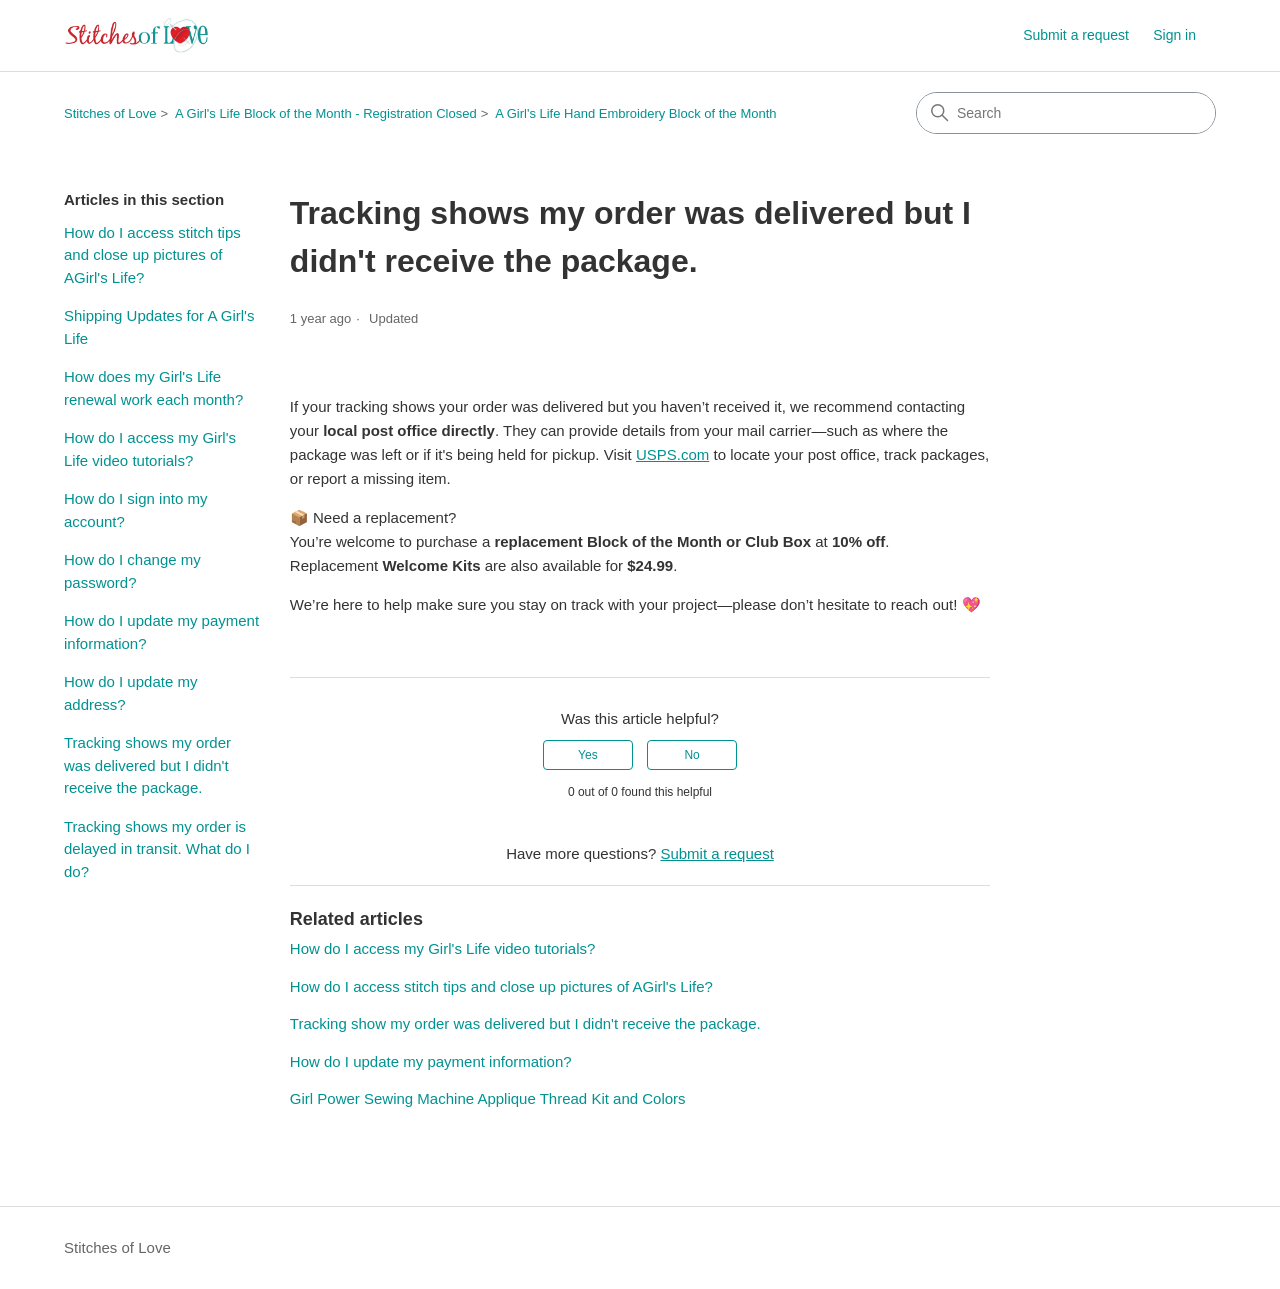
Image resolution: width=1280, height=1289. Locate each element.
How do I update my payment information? (161, 632)
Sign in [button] (1174, 35)
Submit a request (1076, 35)
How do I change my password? (132, 571)
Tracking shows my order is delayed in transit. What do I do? (157, 849)
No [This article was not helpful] (691, 755)
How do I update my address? (130, 693)
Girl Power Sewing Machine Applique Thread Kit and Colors (488, 1098)
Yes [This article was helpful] (588, 755)
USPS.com (672, 454)
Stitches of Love (110, 113)
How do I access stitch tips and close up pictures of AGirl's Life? (152, 255)
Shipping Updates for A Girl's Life (159, 327)
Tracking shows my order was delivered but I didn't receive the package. (147, 765)
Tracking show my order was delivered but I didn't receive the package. (525, 1023)
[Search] (1066, 113)
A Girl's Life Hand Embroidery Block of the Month (635, 113)
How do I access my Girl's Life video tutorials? (150, 449)
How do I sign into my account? (135, 510)
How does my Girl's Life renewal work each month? (153, 388)
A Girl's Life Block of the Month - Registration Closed (326, 113)
